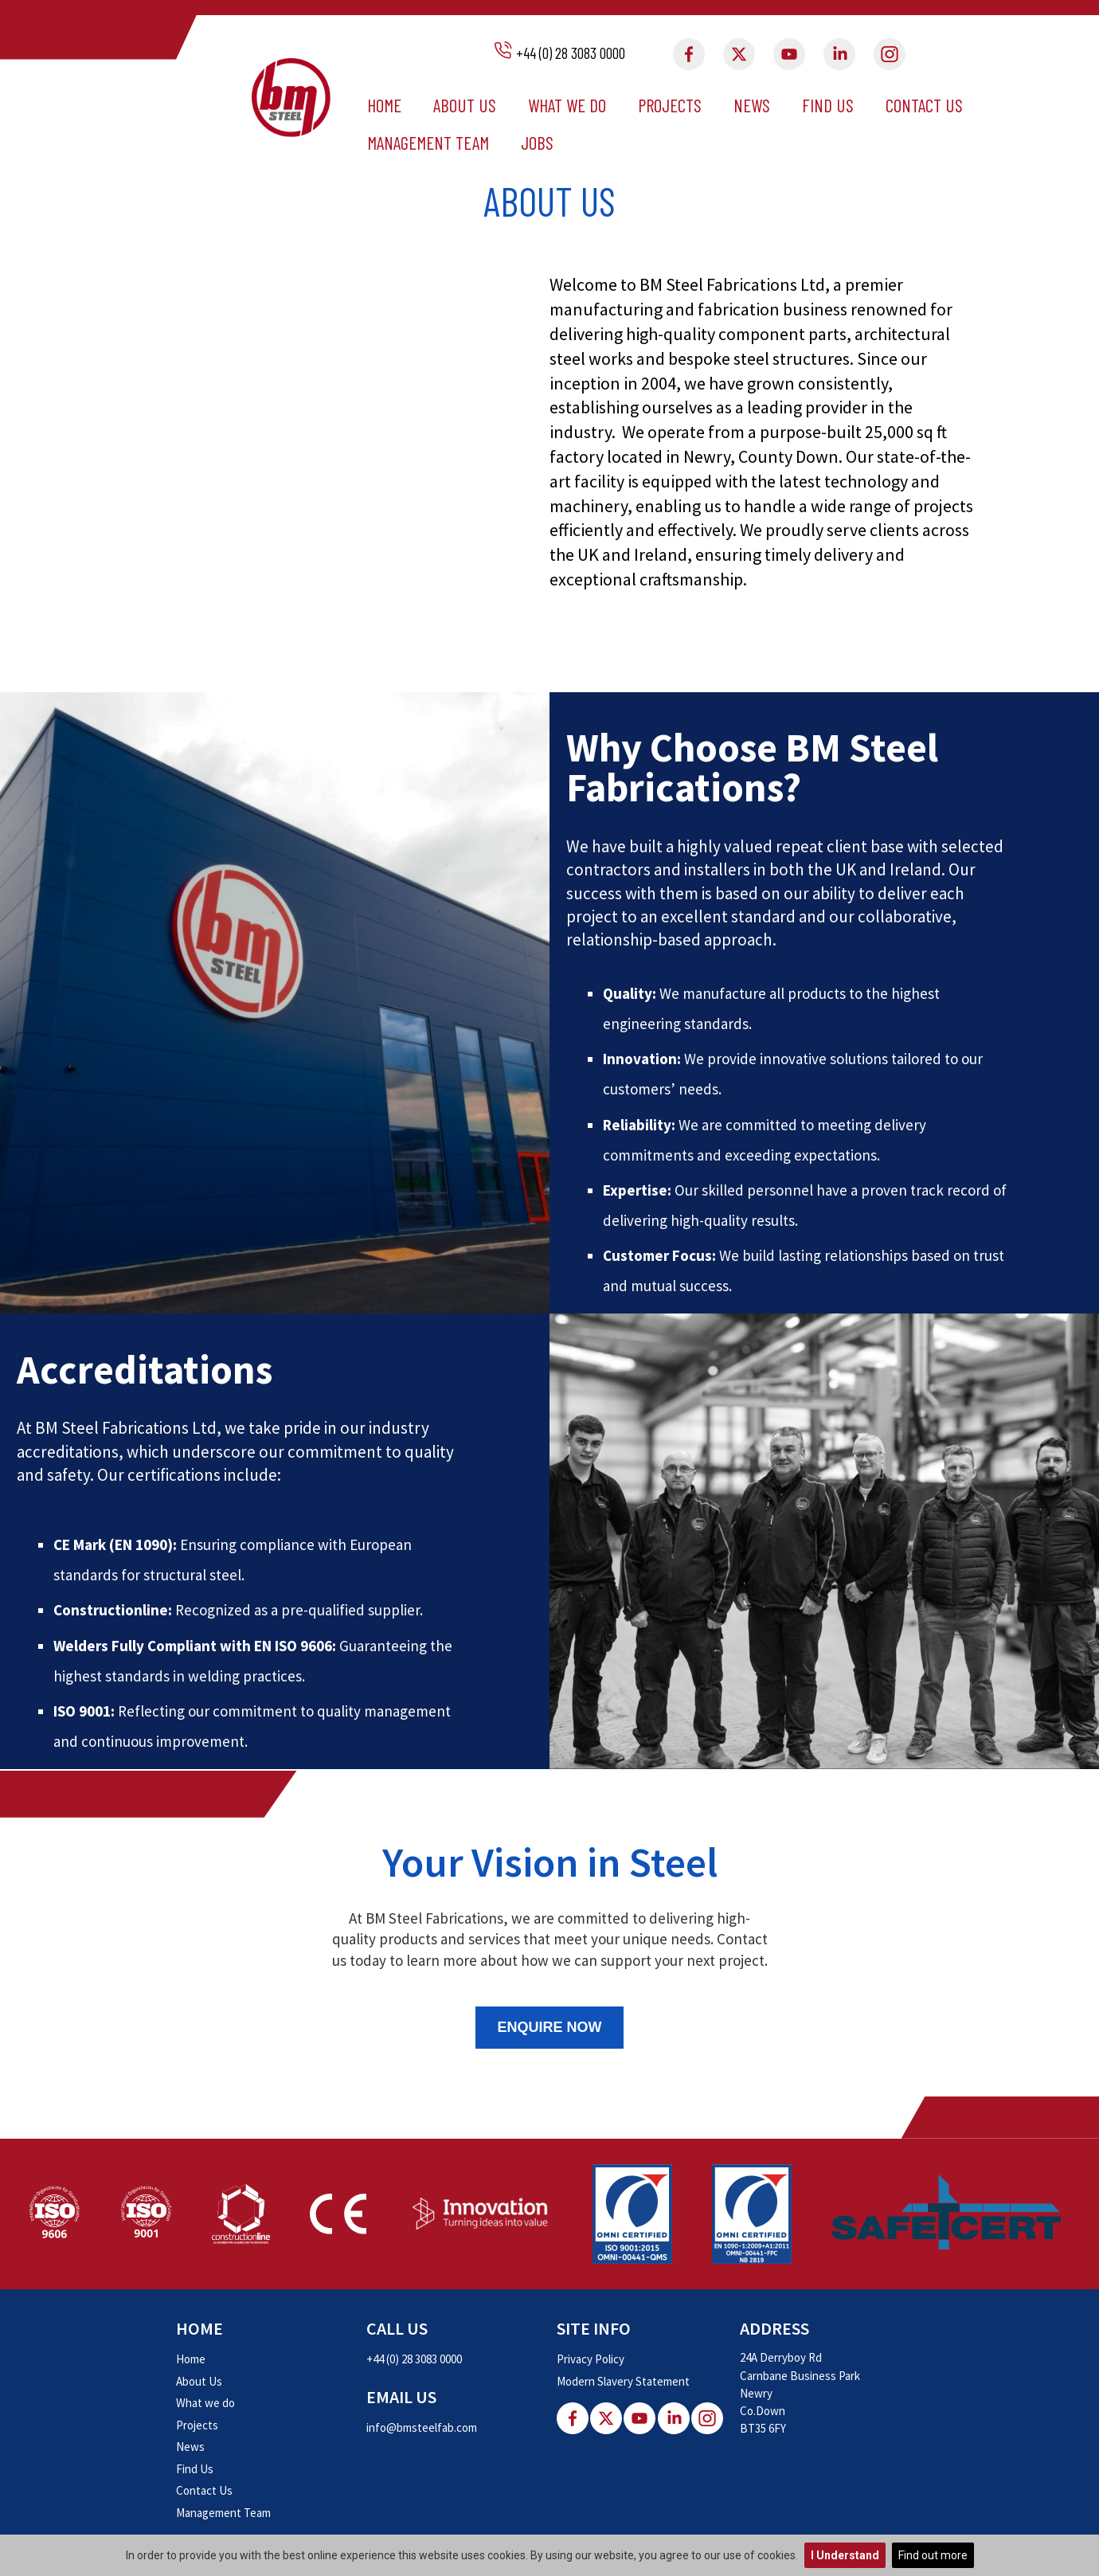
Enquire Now (549, 2027)
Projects (670, 105)
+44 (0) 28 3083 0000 (570, 53)
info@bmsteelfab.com (421, 2427)
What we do (567, 105)
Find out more (933, 2555)
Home (384, 105)
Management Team (428, 142)
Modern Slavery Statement (623, 2381)
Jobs (537, 142)
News (751, 105)
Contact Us (924, 105)
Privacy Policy (590, 2359)
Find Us (828, 105)
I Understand (845, 2555)
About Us (464, 105)
